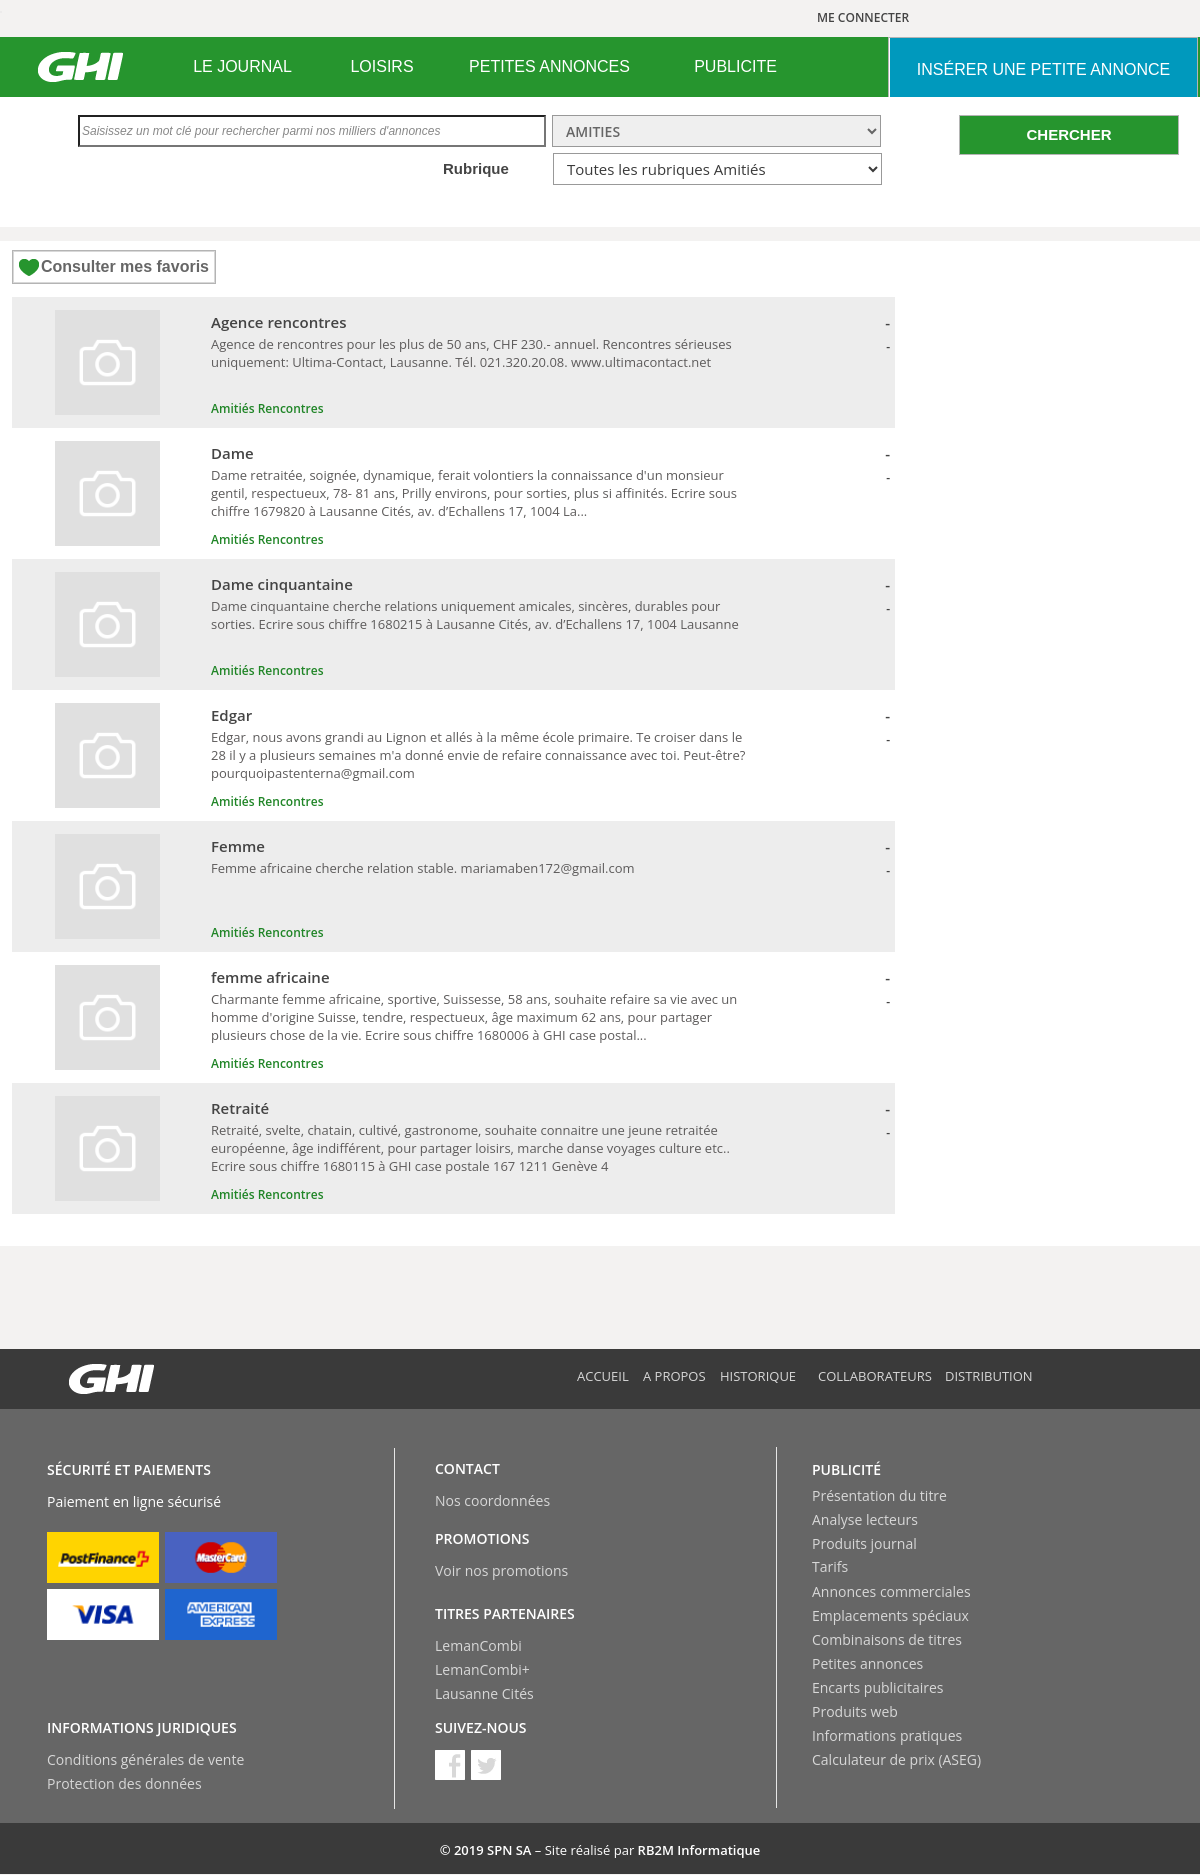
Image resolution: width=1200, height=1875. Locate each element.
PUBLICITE (735, 66)
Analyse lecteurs (865, 1519)
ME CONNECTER (863, 17)
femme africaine (270, 977)
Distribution (989, 1376)
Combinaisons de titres (887, 1639)
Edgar (231, 715)
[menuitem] (242, 67)
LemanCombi (478, 1645)
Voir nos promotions (501, 1570)
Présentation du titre (879, 1495)
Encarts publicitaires (877, 1687)
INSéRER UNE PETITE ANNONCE (1043, 69)
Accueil (603, 1376)
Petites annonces (867, 1663)
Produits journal (864, 1543)
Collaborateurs (875, 1376)
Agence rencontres (279, 322)
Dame (232, 453)
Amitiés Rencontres (267, 408)
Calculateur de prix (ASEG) (896, 1759)
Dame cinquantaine (282, 584)
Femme (238, 846)
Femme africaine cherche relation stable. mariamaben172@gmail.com (423, 868)
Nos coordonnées (492, 1500)
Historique (758, 1376)
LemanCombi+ (482, 1669)
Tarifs (830, 1566)
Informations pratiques (887, 1735)
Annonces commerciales (891, 1591)
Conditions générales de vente (145, 1759)
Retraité (240, 1108)
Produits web (855, 1711)
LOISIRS (381, 66)
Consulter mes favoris (125, 266)
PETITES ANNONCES (549, 66)
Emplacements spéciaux (890, 1615)
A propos (674, 1376)
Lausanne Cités (484, 1693)
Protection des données (124, 1783)
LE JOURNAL (242, 66)
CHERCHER (1068, 134)
